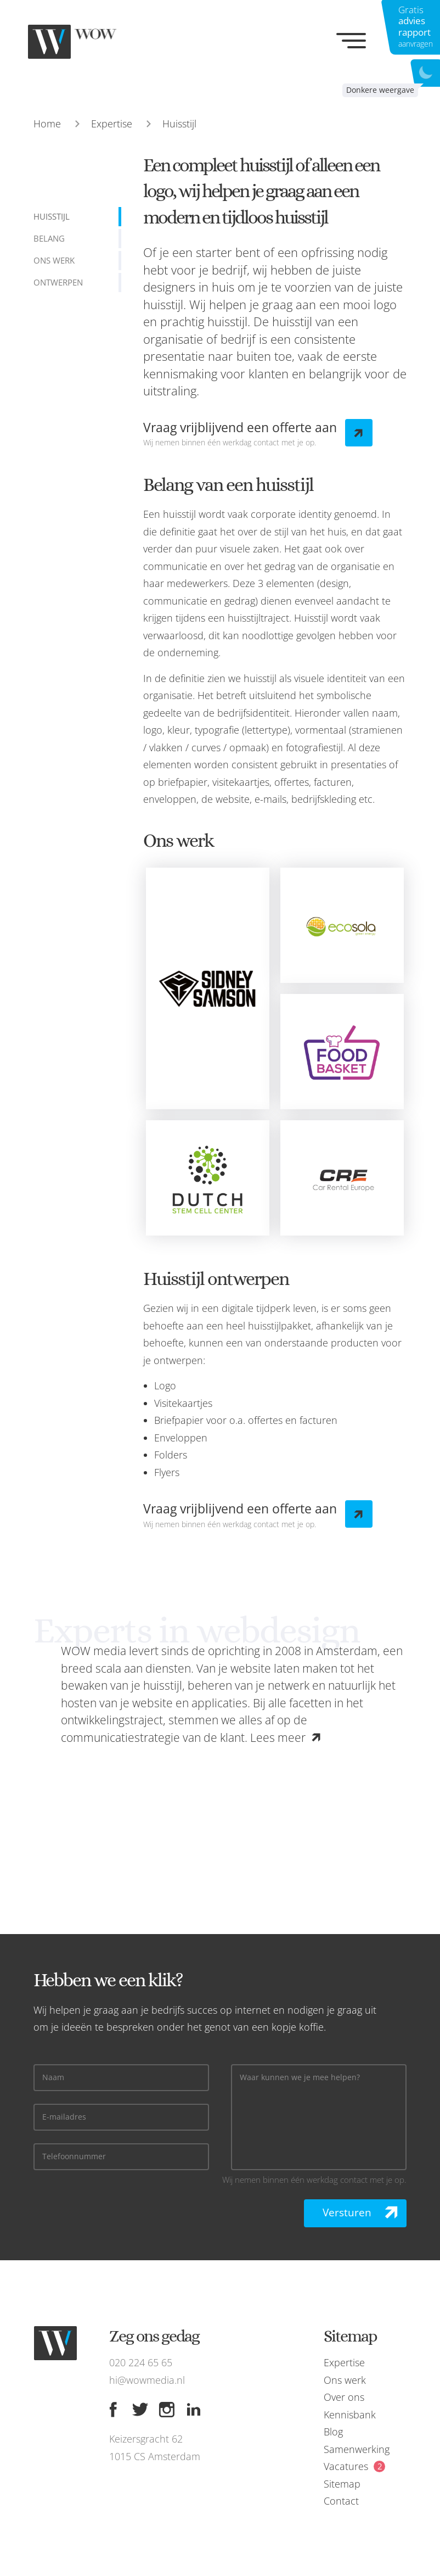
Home (47, 123)
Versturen (347, 2212)
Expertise (111, 123)
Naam (53, 2077)
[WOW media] (82, 42)
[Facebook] (113, 2409)
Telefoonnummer (74, 2156)
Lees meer (278, 1737)
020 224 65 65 (140, 2362)
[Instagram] (166, 2409)
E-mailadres (64, 2117)
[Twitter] (140, 2409)
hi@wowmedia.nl (147, 2380)
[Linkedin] (193, 2409)
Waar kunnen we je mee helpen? (300, 2077)
